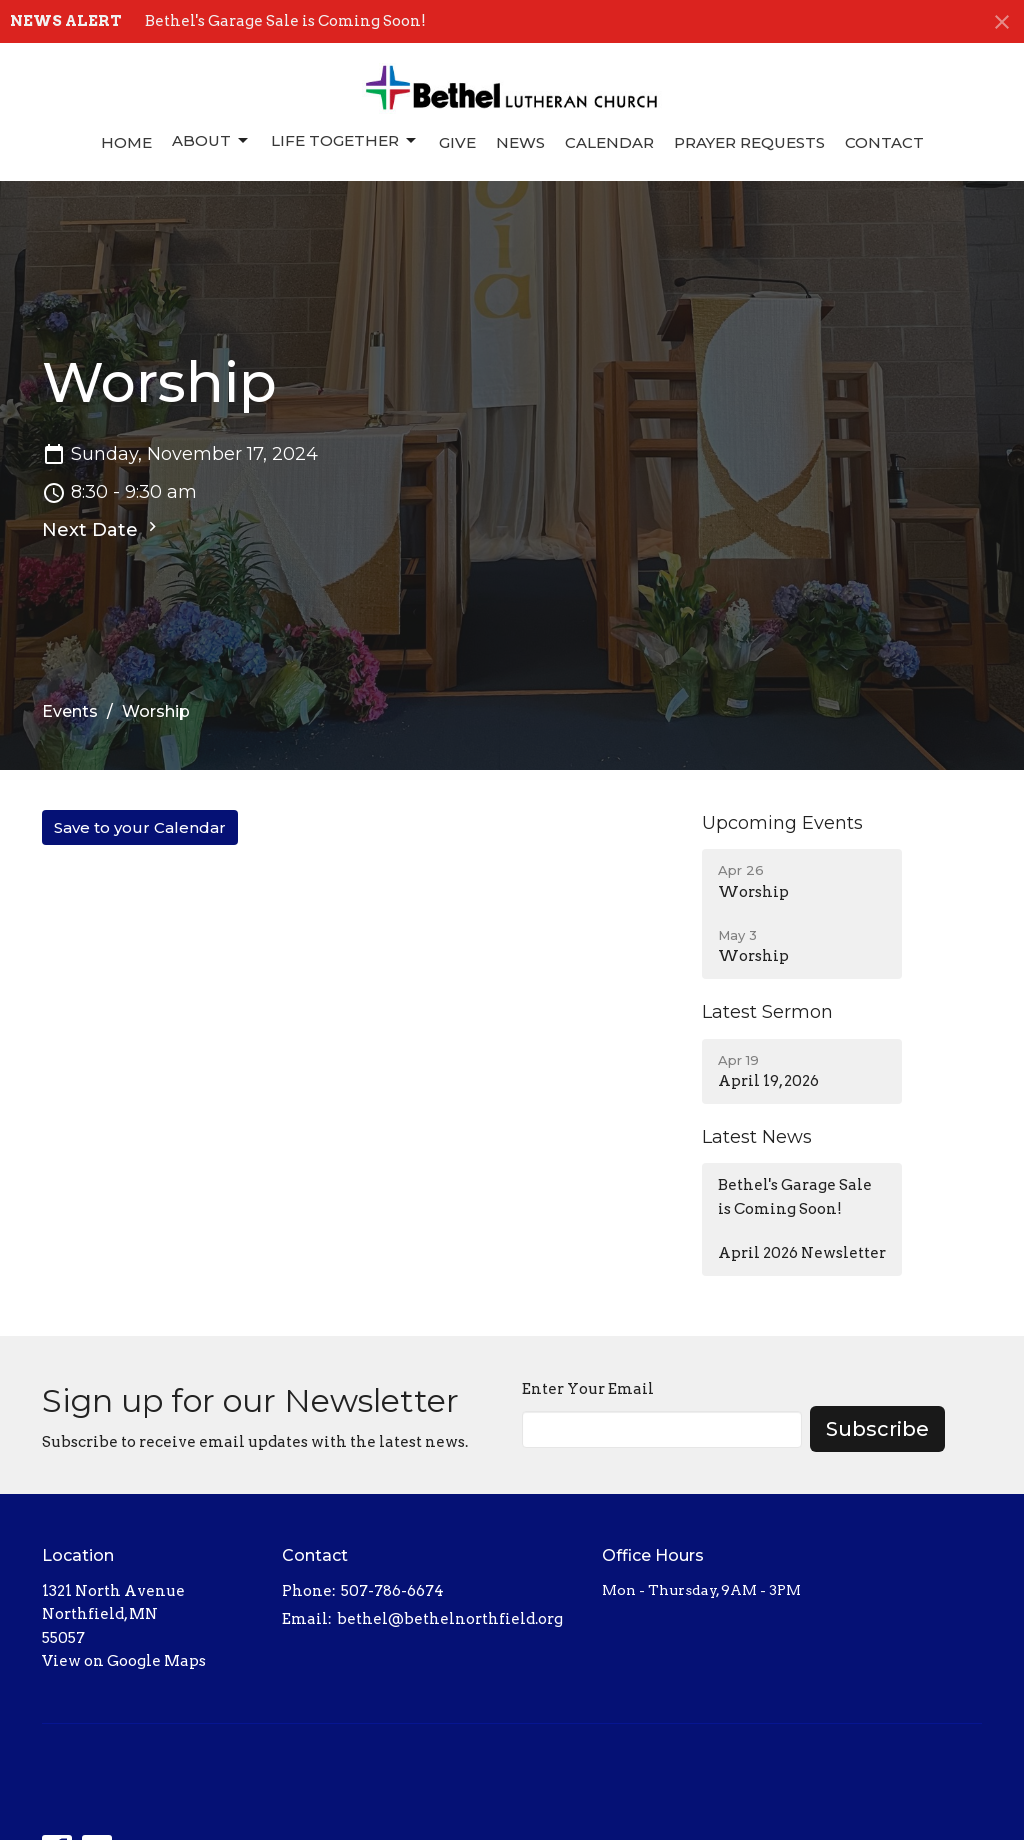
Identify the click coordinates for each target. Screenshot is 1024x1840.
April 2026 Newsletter (802, 1253)
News (520, 142)
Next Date (102, 529)
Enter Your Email (588, 1389)
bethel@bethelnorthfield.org (450, 1619)
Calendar (609, 142)
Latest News (757, 1137)
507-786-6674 (392, 1591)
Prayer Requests (749, 142)
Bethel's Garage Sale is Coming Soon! (285, 21)
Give (457, 142)
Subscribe (877, 1429)
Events (70, 711)
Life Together (345, 141)
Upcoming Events (782, 823)
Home (126, 142)
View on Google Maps (124, 1661)
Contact (884, 142)
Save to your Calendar (140, 827)
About (211, 141)
